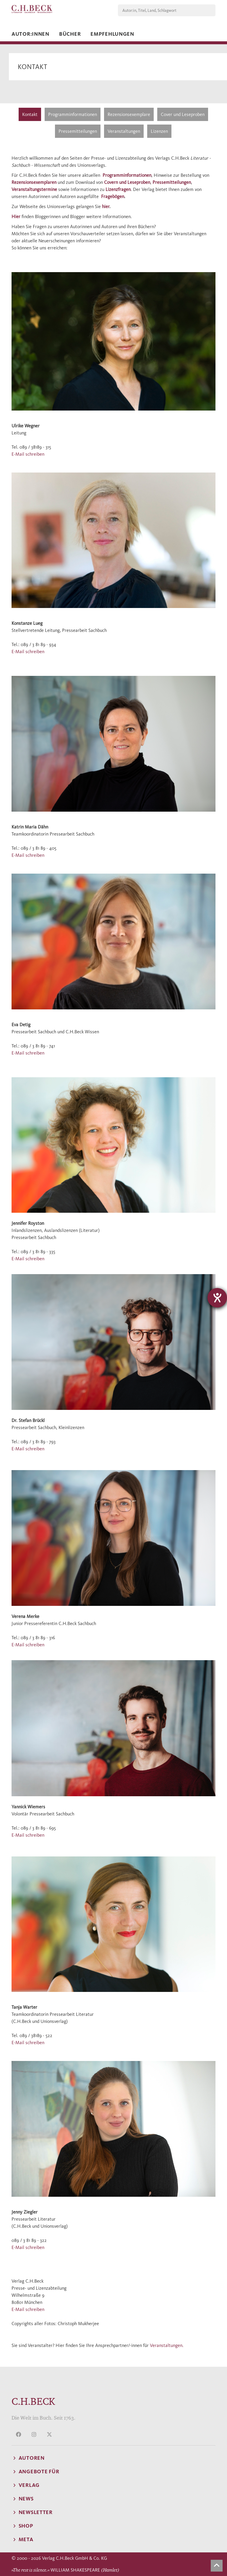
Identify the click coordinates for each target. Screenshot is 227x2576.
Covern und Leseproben (127, 182)
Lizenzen (159, 131)
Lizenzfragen (118, 189)
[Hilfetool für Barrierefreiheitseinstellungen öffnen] (217, 1297)
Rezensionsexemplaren (34, 182)
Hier (16, 216)
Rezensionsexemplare (129, 114)
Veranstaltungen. (167, 2345)
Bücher (70, 34)
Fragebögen (112, 196)
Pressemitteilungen (78, 131)
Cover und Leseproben (183, 114)
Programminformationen (72, 114)
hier (105, 206)
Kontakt (30, 114)
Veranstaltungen (124, 131)
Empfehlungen (112, 34)
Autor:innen (30, 34)
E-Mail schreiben (28, 454)
